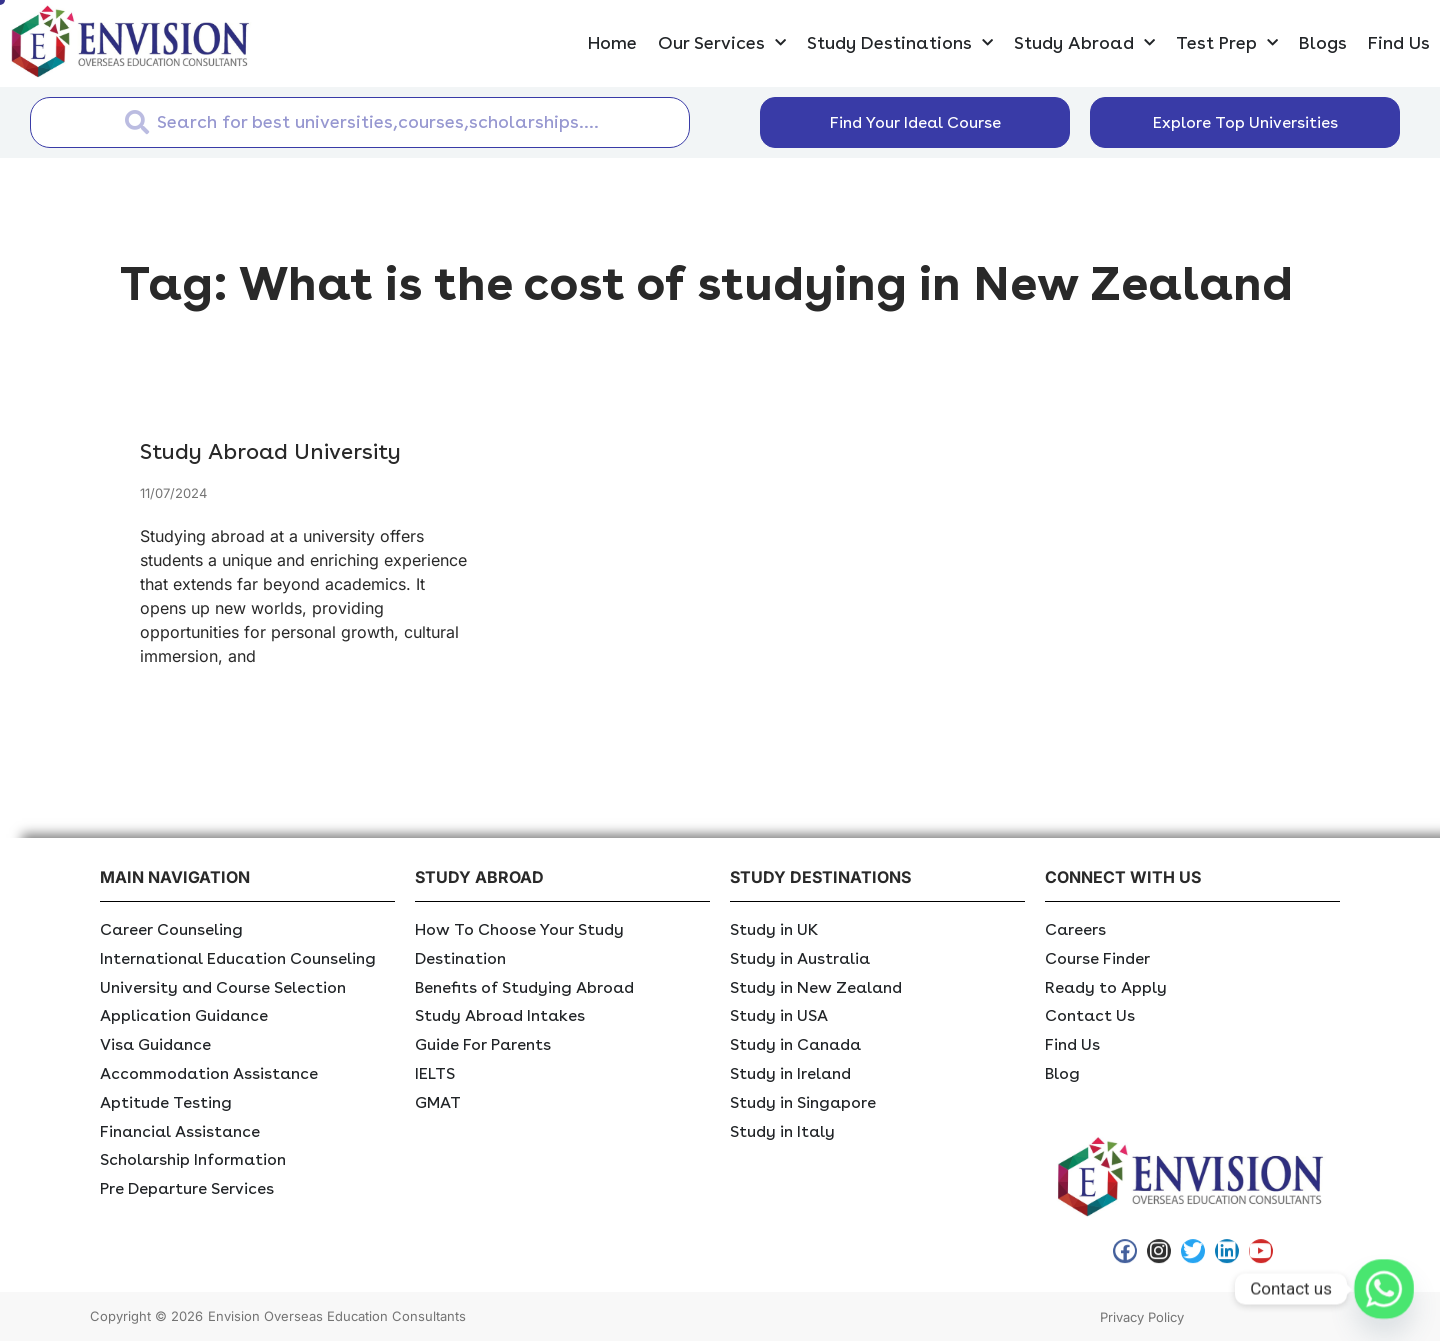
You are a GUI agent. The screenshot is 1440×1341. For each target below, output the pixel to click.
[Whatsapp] (1384, 1289)
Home (612, 42)
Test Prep (1227, 43)
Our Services (722, 43)
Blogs (1323, 42)
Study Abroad (1084, 43)
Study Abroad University (270, 451)
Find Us (1399, 42)
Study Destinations (900, 43)
